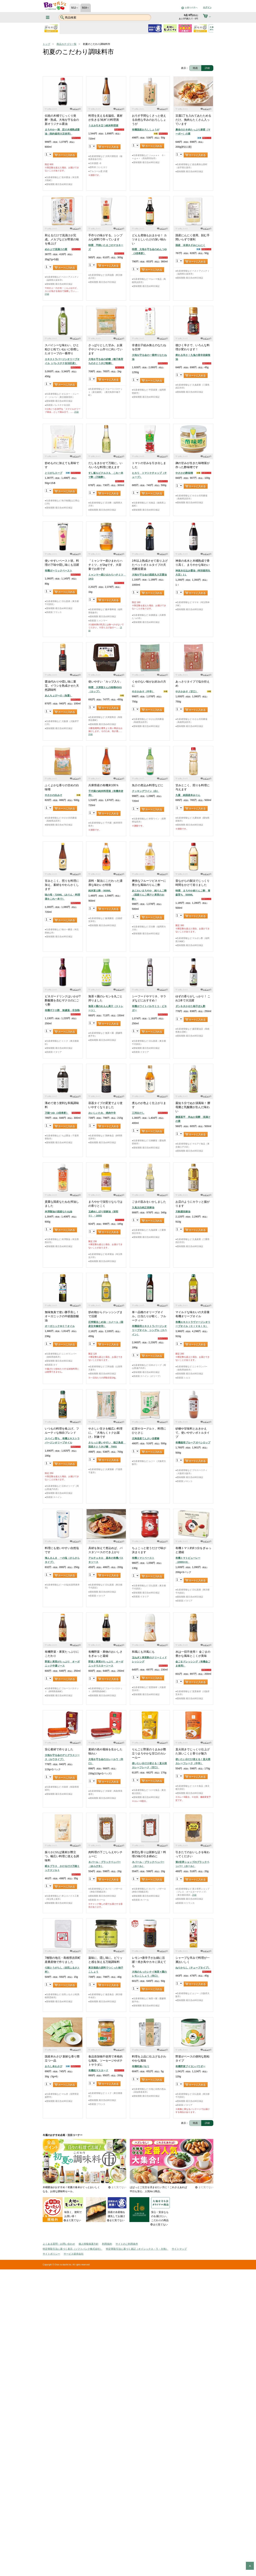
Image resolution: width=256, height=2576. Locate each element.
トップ (46, 44)
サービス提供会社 (74, 2550)
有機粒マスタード (98, 2357)
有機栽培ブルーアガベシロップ (192, 1670)
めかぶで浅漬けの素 (56, 378)
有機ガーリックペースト (58, 719)
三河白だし (138, 1311)
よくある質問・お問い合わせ (59, 2540)
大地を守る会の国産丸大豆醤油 (149, 723)
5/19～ (85, 7)
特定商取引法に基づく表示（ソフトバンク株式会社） (72, 2545)
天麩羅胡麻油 (182, 1419)
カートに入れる (66, 284)
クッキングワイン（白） (145, 959)
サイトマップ (179, 2545)
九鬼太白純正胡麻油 (143, 1415)
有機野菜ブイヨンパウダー (190, 2353)
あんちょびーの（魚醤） (58, 854)
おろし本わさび (53, 2353)
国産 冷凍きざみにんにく (190, 374)
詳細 (207, 197)
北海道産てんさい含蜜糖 (145, 1666)
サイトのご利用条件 (127, 2540)
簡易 (195, 197)
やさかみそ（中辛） (143, 850)
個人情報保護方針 (88, 2540)
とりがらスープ (53, 611)
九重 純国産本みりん (187, 963)
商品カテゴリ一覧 (66, 44)
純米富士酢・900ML (99, 1069)
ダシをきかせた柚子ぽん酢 (190, 1194)
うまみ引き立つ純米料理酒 (103, 254)
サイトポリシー (51, 2550)
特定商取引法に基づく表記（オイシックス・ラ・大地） (137, 2545)
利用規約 (107, 2540)
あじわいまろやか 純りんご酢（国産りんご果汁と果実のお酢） (149, 1073)
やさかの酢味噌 (184, 611)
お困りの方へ (191, 7)
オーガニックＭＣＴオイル (60, 1544)
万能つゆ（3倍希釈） (57, 1311)
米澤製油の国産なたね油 (58, 1419)
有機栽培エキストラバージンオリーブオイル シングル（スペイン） (149, 1548)
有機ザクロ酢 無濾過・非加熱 (62, 1198)
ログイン (207, 7)
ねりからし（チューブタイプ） (192, 2244)
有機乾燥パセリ (140, 2353)
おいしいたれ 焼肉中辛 (102, 1311)
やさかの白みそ (53, 963)
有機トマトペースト (143, 1795)
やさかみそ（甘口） (186, 850)
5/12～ (74, 7)
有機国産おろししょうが (145, 258)
